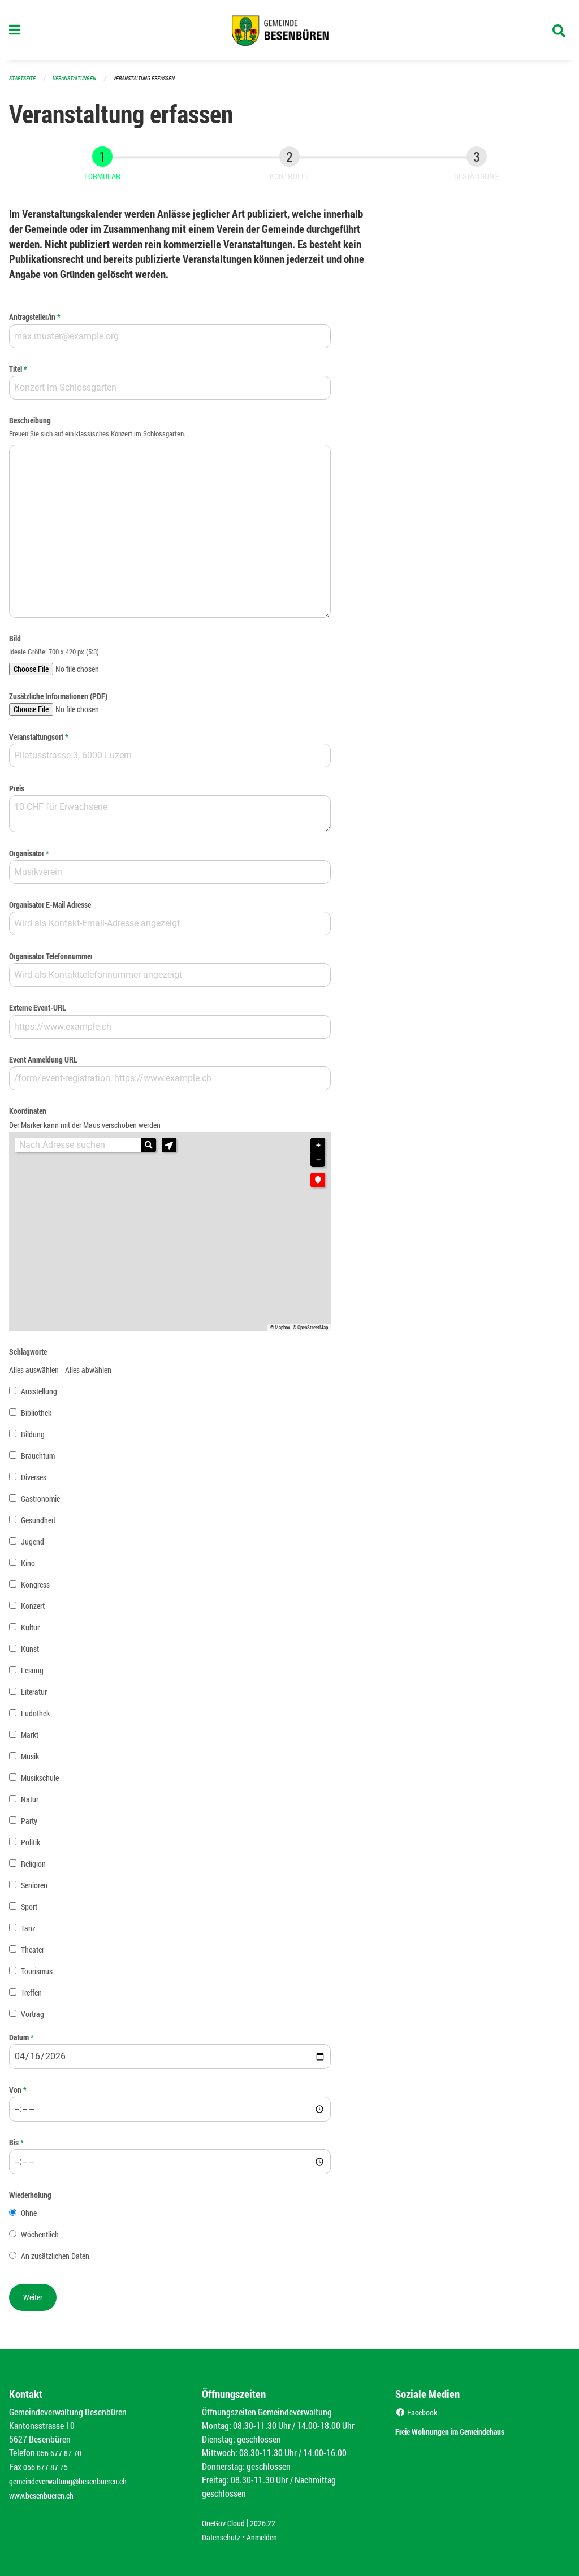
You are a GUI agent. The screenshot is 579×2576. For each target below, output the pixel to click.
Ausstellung (39, 1396)
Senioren (34, 1889)
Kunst (30, 1653)
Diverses (33, 1482)
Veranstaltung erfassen (154, 83)
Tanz (28, 1932)
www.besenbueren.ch (46, 2497)
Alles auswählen (34, 1374)
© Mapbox (280, 1332)
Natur (29, 1803)
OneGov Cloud (226, 2524)
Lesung (32, 1674)
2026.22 (271, 2524)
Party (29, 1825)
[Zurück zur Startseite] (289, 33)
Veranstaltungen (79, 83)
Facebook (418, 2415)
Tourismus (37, 1975)
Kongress (35, 1589)
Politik (30, 1846)
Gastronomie (40, 1503)
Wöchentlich (40, 2239)
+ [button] (318, 1150)
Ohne (29, 2218)
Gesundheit (38, 1525)
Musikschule (40, 1782)
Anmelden (270, 2537)
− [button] (318, 1165)
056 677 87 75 (48, 2469)
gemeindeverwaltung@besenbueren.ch (77, 2483)
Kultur (30, 1632)
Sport (29, 1911)
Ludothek (35, 1717)
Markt (29, 1739)
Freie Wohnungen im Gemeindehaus (470, 2433)
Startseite (23, 83)
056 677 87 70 (62, 2456)
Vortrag (32, 2018)
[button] (169, 1150)
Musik (30, 1760)
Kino (28, 1568)
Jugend (32, 1546)
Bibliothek (36, 1417)
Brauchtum (38, 1460)
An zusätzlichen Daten (55, 2261)
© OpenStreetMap (310, 1332)
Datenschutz (224, 2537)
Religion (33, 1868)
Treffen (31, 1997)
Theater (32, 1954)
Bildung (33, 1439)
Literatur (34, 1696)
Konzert (33, 1611)
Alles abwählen (88, 1374)
